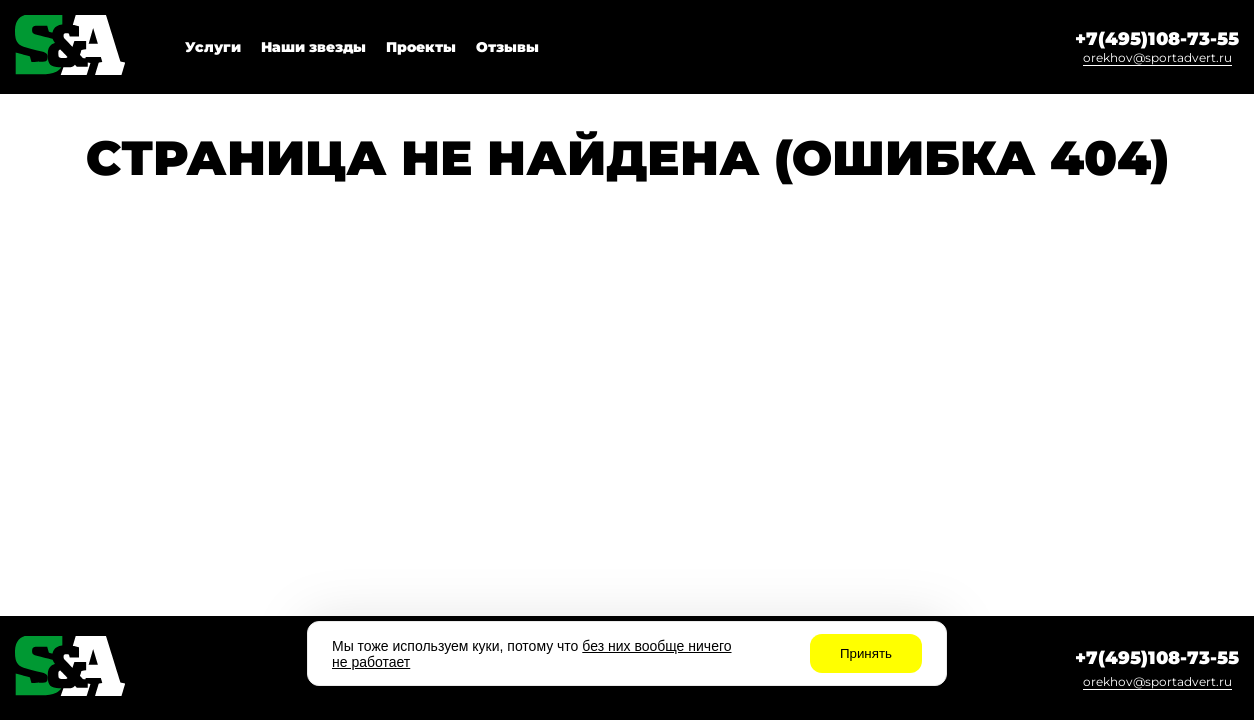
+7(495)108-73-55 (1157, 39)
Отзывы (507, 47)
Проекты (421, 47)
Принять (866, 653)
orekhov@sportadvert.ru (1157, 57)
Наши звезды (313, 47)
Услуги (213, 47)
